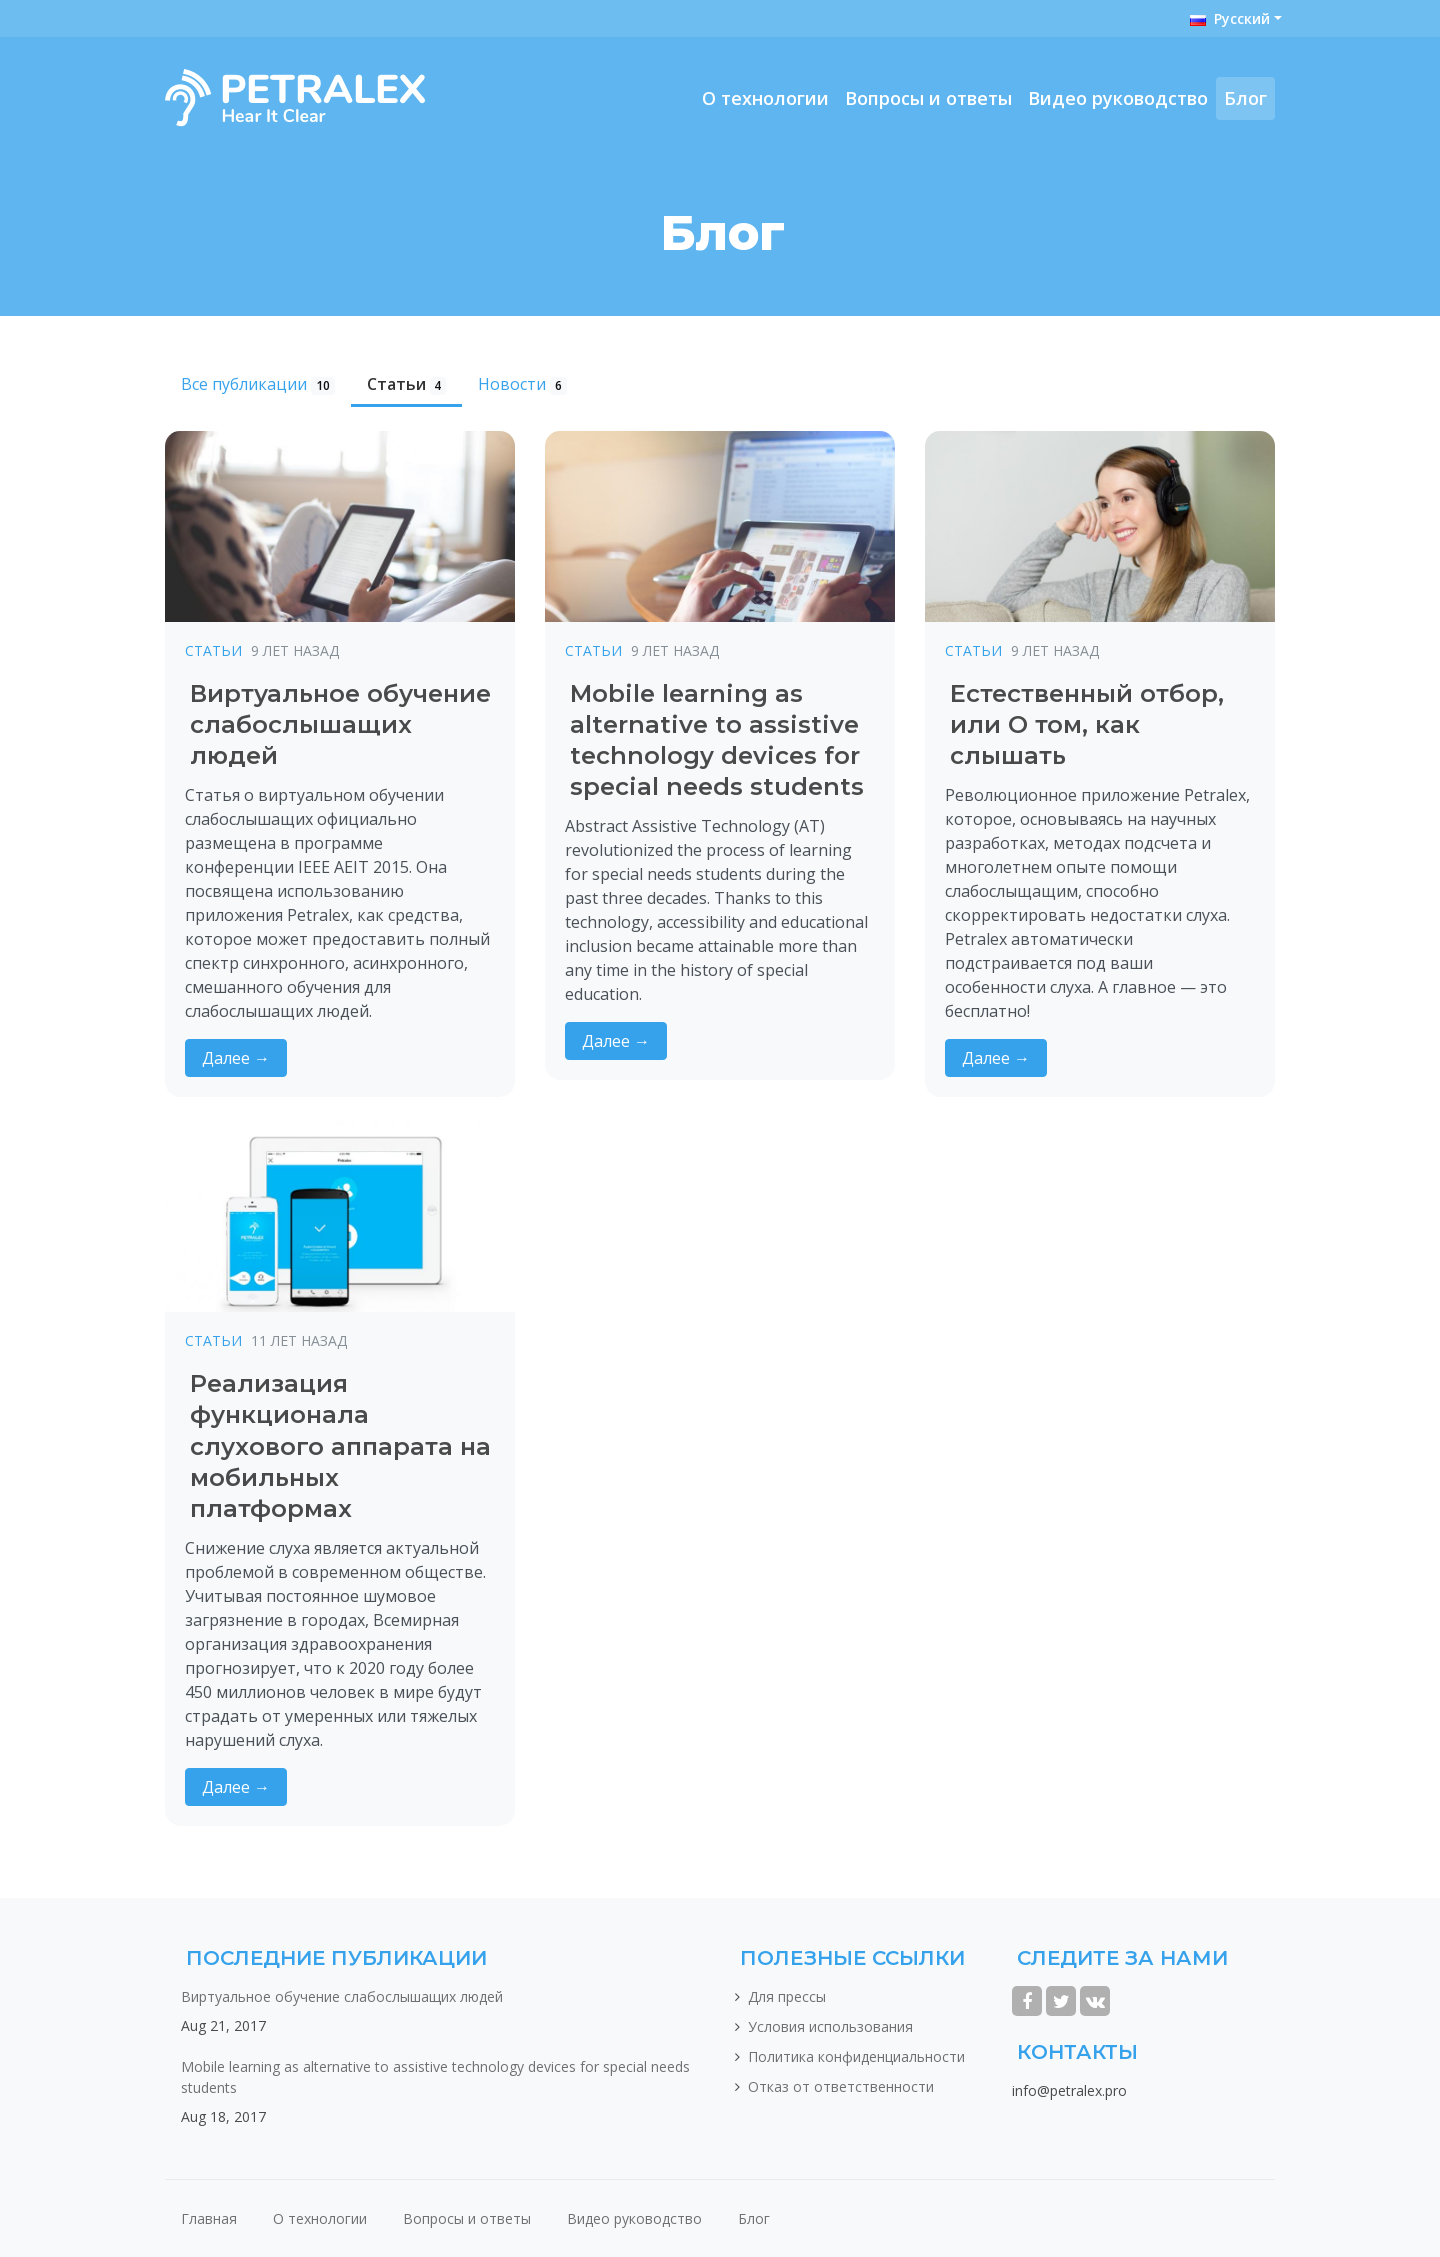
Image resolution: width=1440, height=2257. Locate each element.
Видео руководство (1118, 98)
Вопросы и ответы (928, 98)
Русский (1230, 18)
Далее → (236, 1058)
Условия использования (830, 2026)
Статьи (407, 384)
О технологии (765, 98)
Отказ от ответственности (841, 2086)
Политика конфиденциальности (856, 2056)
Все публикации (258, 384)
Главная (209, 2218)
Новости (522, 384)
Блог (1245, 98)
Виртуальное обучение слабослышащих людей (342, 1996)
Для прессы (787, 1996)
